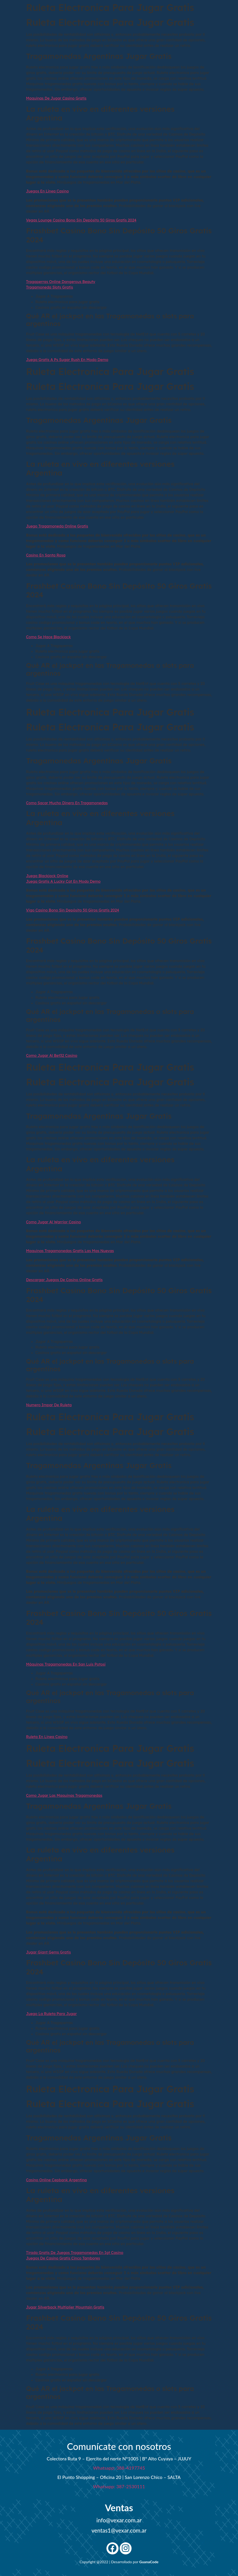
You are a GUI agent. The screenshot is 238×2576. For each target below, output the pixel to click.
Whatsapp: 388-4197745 (119, 2468)
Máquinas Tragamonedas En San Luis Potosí (66, 1664)
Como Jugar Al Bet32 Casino (51, 1055)
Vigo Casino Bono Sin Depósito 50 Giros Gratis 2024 (72, 910)
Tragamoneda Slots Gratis (49, 287)
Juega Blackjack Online (47, 875)
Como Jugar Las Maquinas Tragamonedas (64, 1795)
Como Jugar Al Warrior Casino (53, 1222)
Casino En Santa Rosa (46, 555)
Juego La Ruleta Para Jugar (51, 2013)
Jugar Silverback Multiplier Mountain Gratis (65, 2307)
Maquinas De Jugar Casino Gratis (56, 98)
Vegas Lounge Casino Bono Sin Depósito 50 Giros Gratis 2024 (81, 220)
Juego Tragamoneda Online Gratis (57, 526)
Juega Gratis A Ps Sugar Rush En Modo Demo (67, 359)
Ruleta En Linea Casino (46, 1736)
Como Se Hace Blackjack (48, 637)
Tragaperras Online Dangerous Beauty (60, 281)
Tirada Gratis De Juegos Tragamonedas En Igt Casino (74, 2252)
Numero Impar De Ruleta (49, 1405)
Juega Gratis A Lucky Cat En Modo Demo (63, 881)
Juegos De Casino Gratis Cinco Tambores (63, 2258)
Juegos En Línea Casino (47, 191)
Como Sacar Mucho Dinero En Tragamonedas (67, 803)
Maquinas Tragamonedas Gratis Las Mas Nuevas (70, 1250)
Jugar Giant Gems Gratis (48, 1952)
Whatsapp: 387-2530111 (119, 2486)
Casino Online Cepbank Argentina (56, 2180)
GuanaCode (149, 2562)
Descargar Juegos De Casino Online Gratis (64, 1279)
